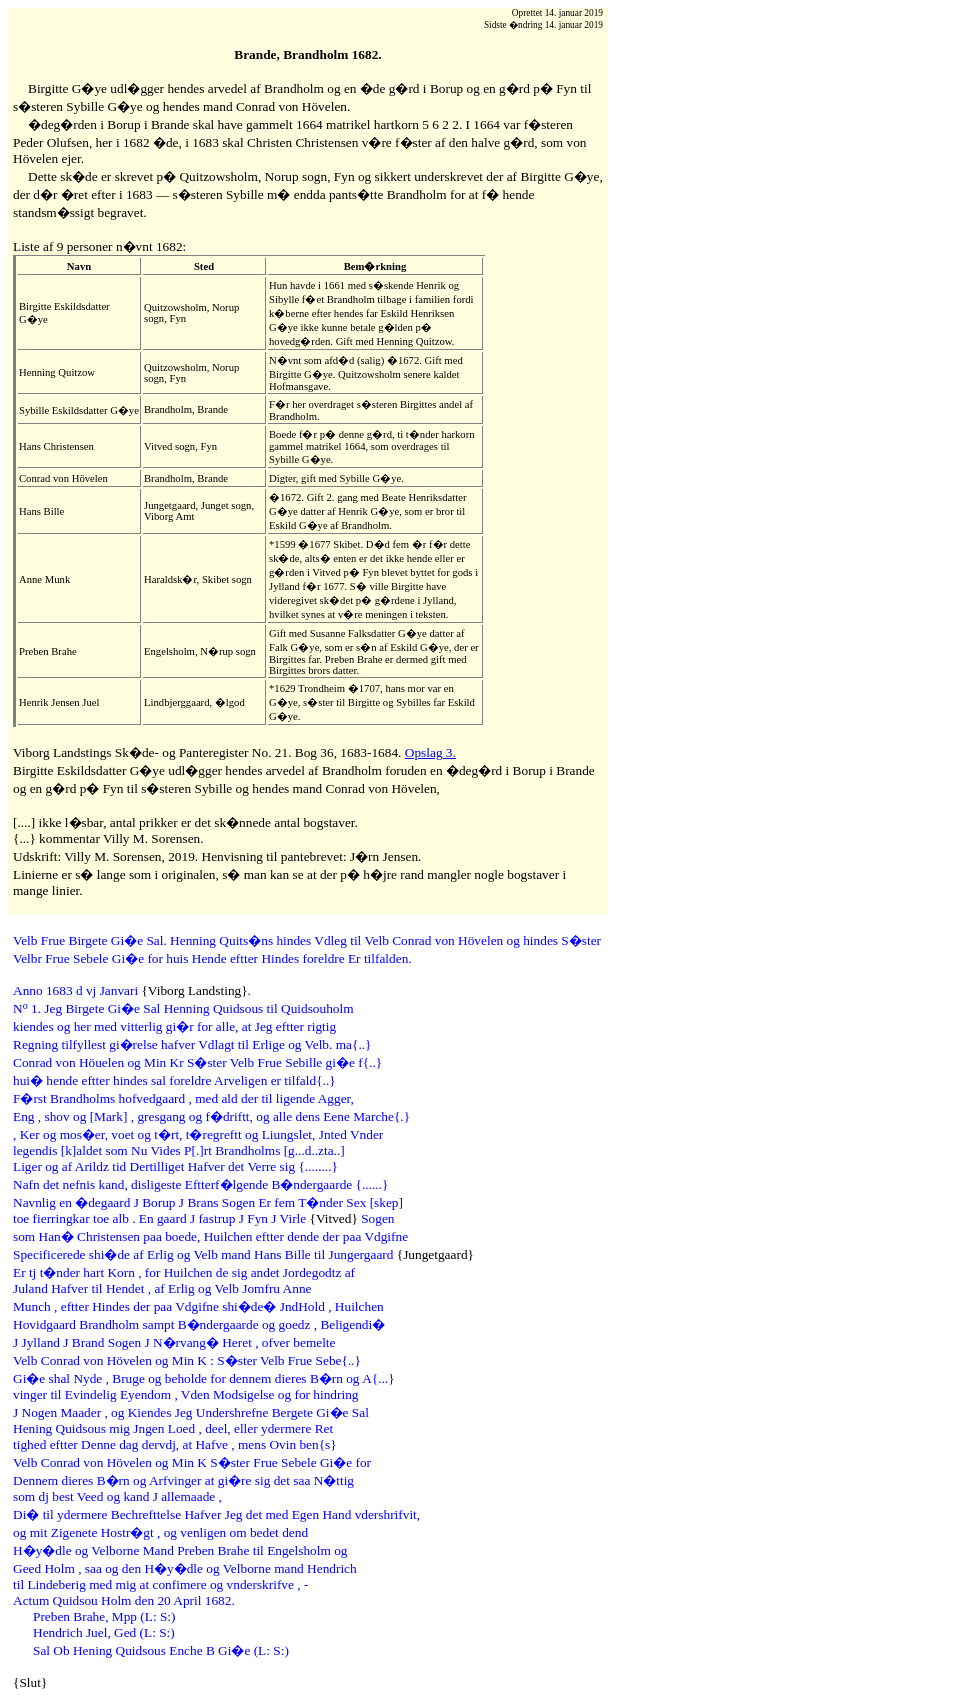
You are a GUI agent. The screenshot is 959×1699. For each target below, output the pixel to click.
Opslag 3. (430, 752)
